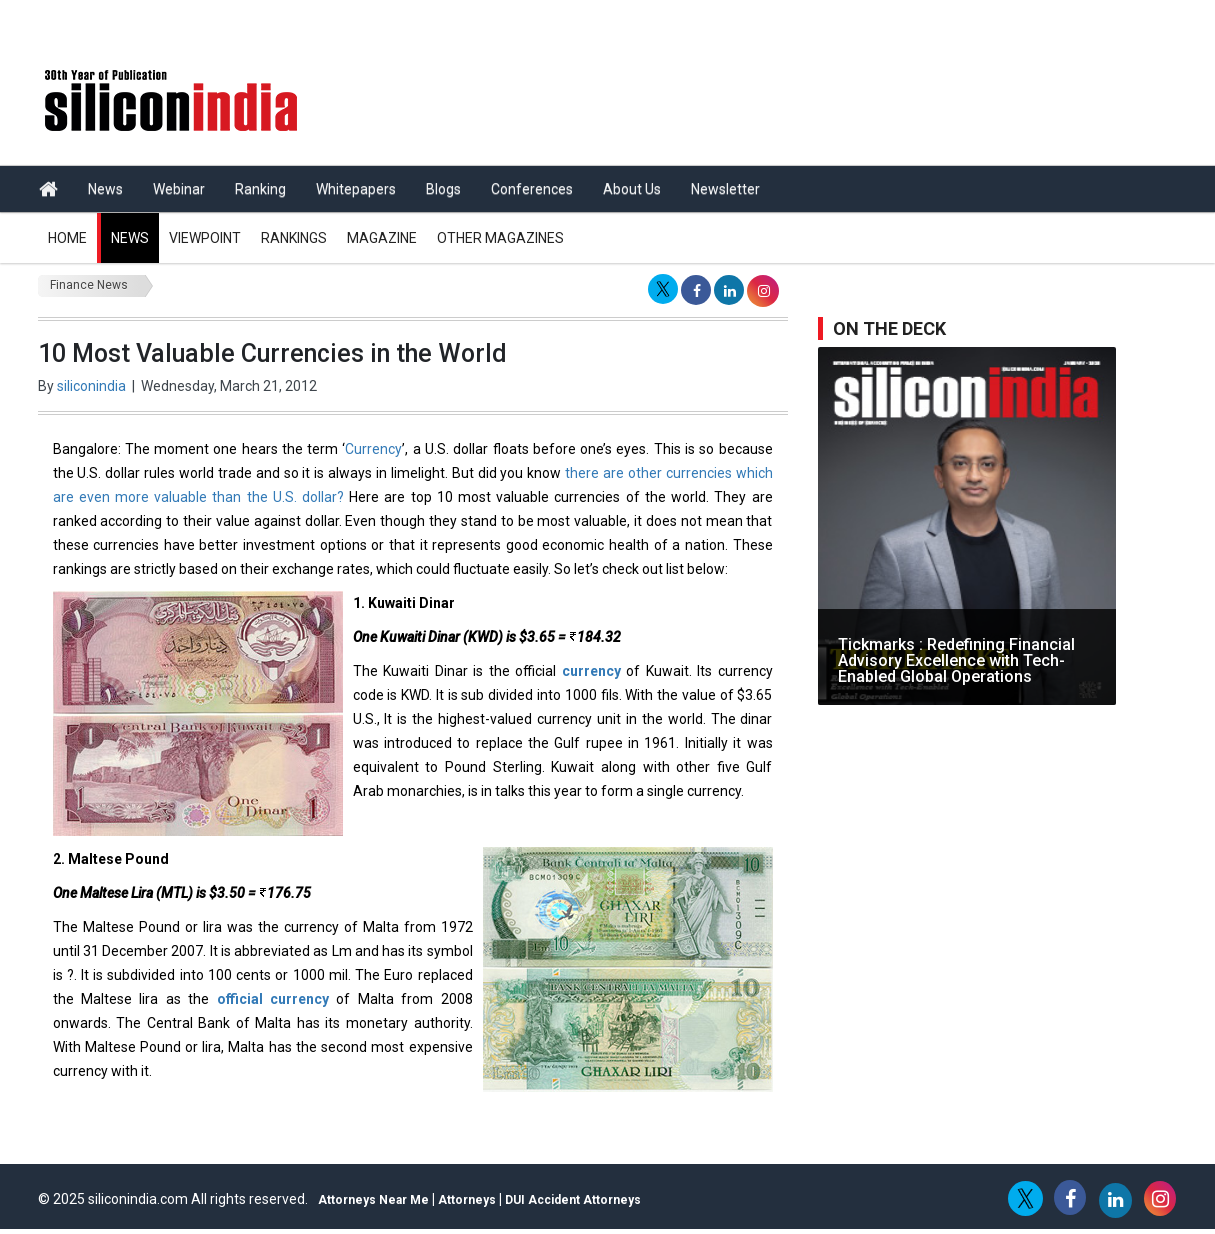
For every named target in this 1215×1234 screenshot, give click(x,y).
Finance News (89, 285)
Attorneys (467, 1200)
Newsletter (725, 189)
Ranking (260, 189)
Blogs (443, 189)
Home (67, 238)
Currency (373, 449)
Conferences (532, 189)
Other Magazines (500, 238)
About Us (632, 189)
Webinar (179, 189)
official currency (273, 999)
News (105, 189)
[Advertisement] (792, 90)
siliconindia (91, 386)
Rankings (294, 238)
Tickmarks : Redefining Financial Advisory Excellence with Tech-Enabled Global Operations (956, 660)
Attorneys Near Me (373, 1200)
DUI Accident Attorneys (573, 1200)
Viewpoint (205, 238)
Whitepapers (356, 189)
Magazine (382, 238)
